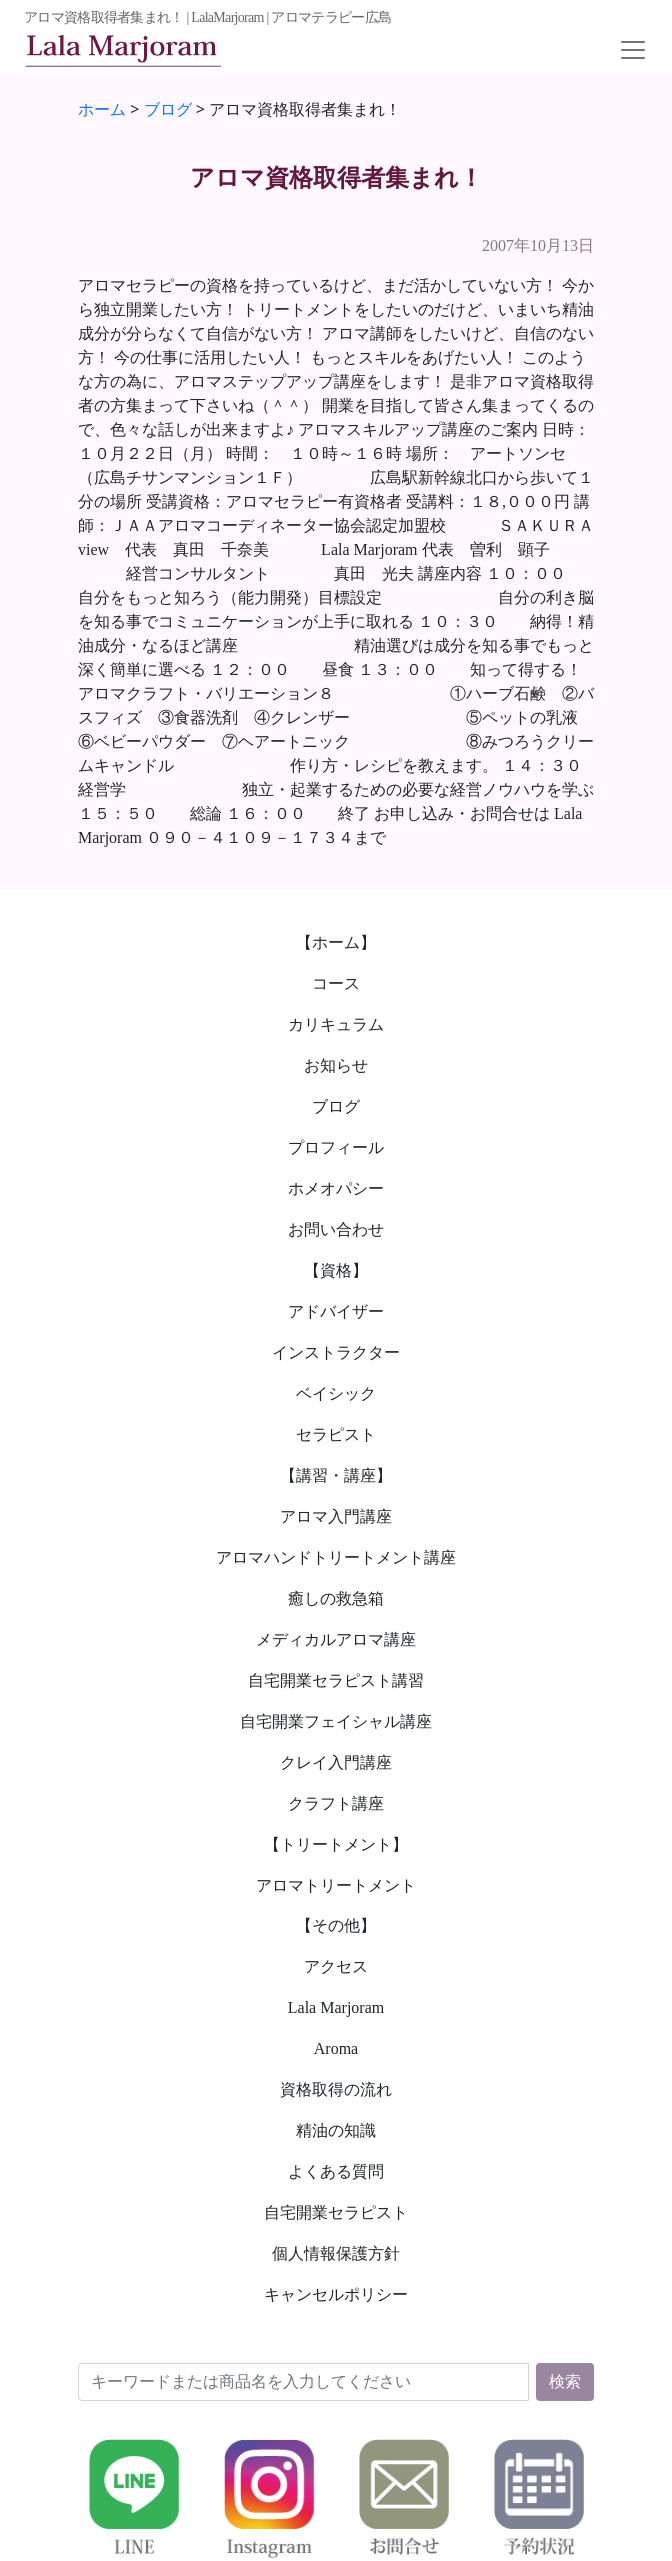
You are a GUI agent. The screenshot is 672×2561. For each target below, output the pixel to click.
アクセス (336, 1966)
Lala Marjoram (336, 2007)
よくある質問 (336, 2171)
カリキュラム (336, 1024)
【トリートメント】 (336, 1844)
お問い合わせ (336, 1229)
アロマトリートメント (336, 1885)
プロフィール (336, 1147)
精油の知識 (336, 2130)
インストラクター (336, 1352)
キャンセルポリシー (336, 2294)
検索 (565, 2381)
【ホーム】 (336, 942)
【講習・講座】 (336, 1475)
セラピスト (336, 1434)
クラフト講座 (336, 1803)
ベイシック (336, 1393)
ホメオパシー (336, 1188)
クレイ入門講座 (336, 1762)
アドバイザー (336, 1311)
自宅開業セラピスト (336, 2212)
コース (336, 983)
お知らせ (336, 1065)
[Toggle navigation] (633, 50)
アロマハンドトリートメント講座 (336, 1557)
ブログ (336, 1106)
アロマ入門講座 (336, 1516)
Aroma (336, 2048)
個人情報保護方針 (336, 2253)
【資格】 (336, 1270)
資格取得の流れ (336, 2089)
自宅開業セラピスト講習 (336, 1680)
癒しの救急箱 (336, 1598)
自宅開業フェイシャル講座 (336, 1721)
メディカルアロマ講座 (336, 1639)
